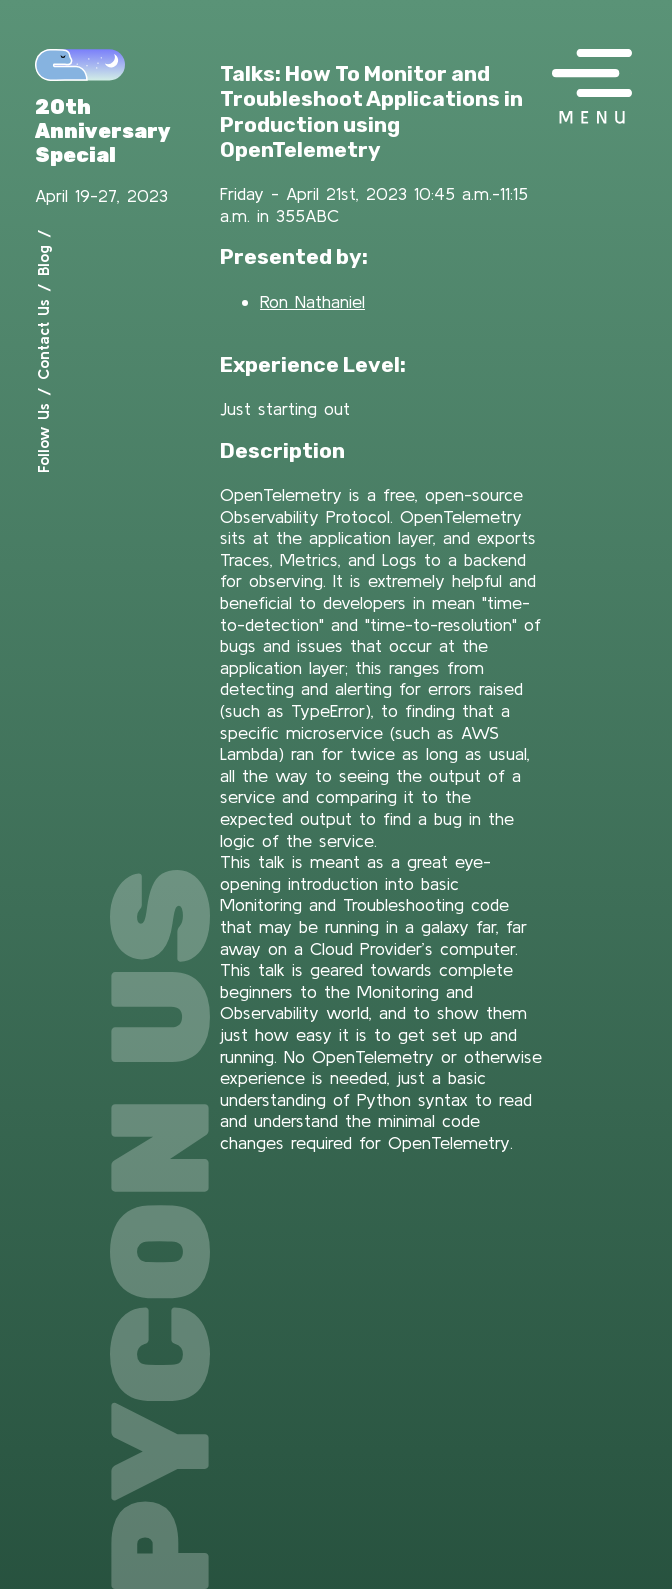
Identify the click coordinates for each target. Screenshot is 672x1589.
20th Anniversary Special (103, 131)
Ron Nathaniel (312, 301)
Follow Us (43, 438)
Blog (43, 260)
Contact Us (43, 339)
